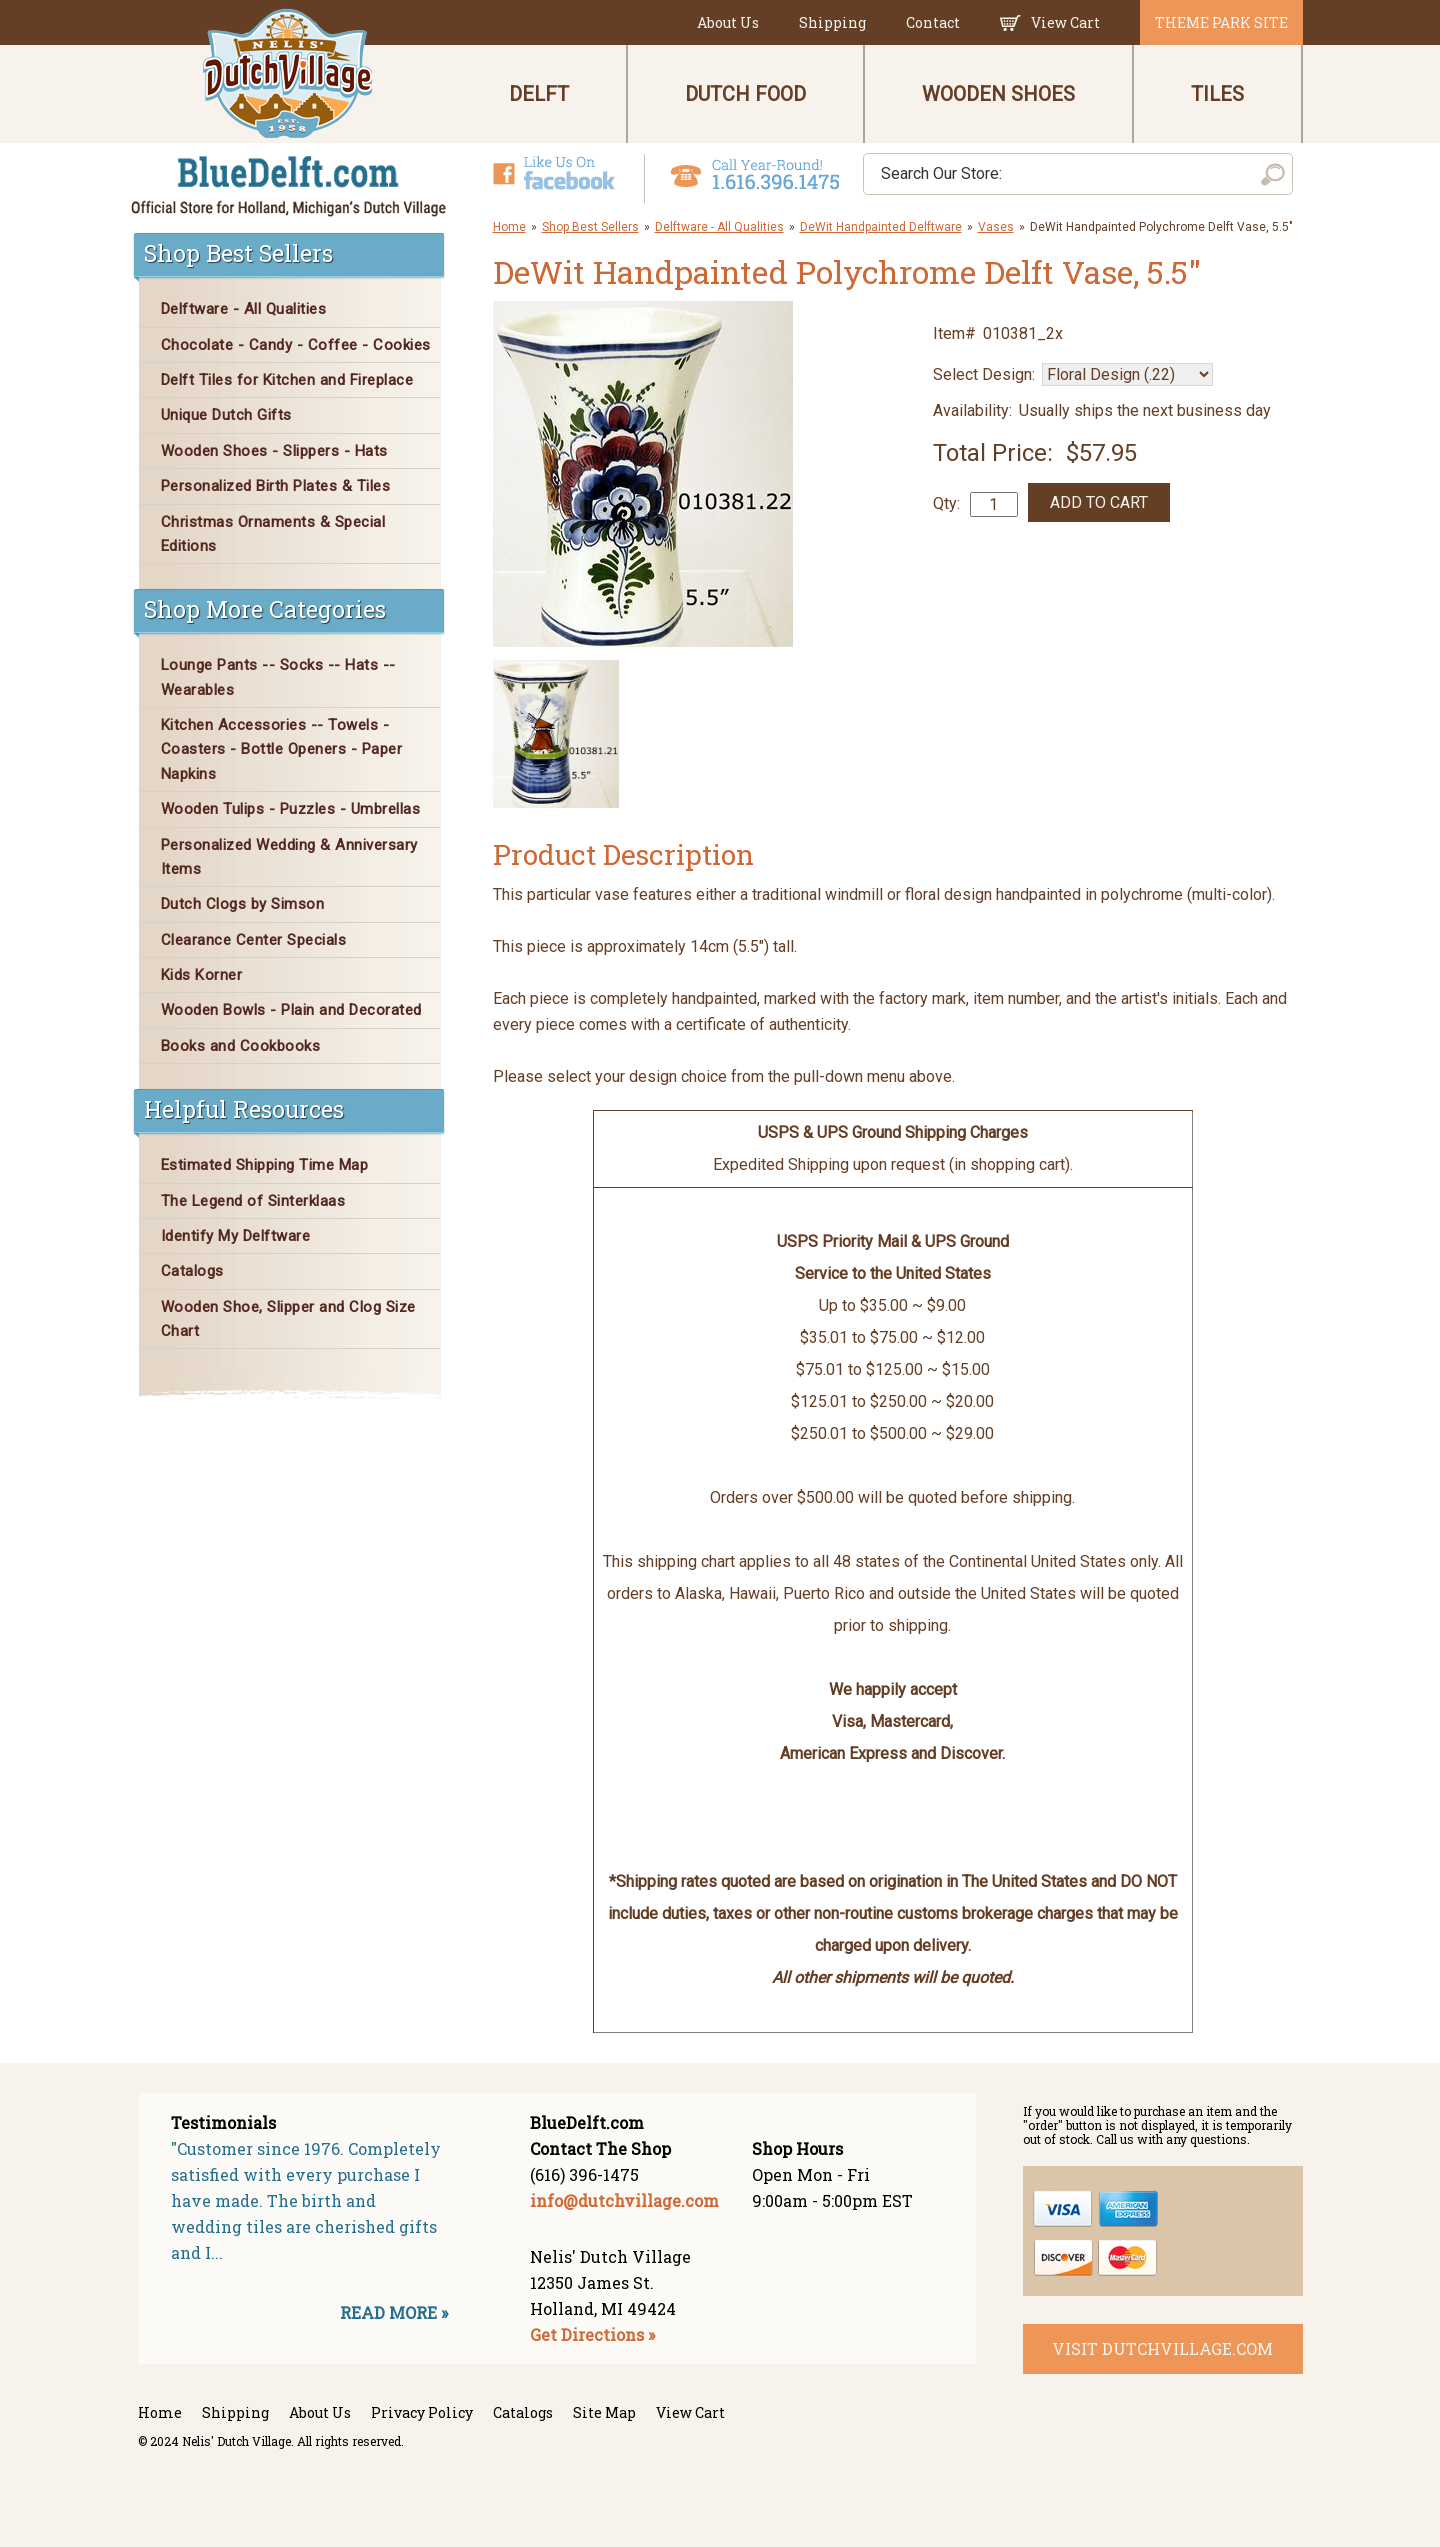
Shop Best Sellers (590, 227)
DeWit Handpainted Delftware (881, 227)
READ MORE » (394, 2312)
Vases (996, 227)
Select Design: (984, 374)
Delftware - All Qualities (719, 227)
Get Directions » (592, 2334)
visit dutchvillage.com (1162, 2348)
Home (509, 227)
